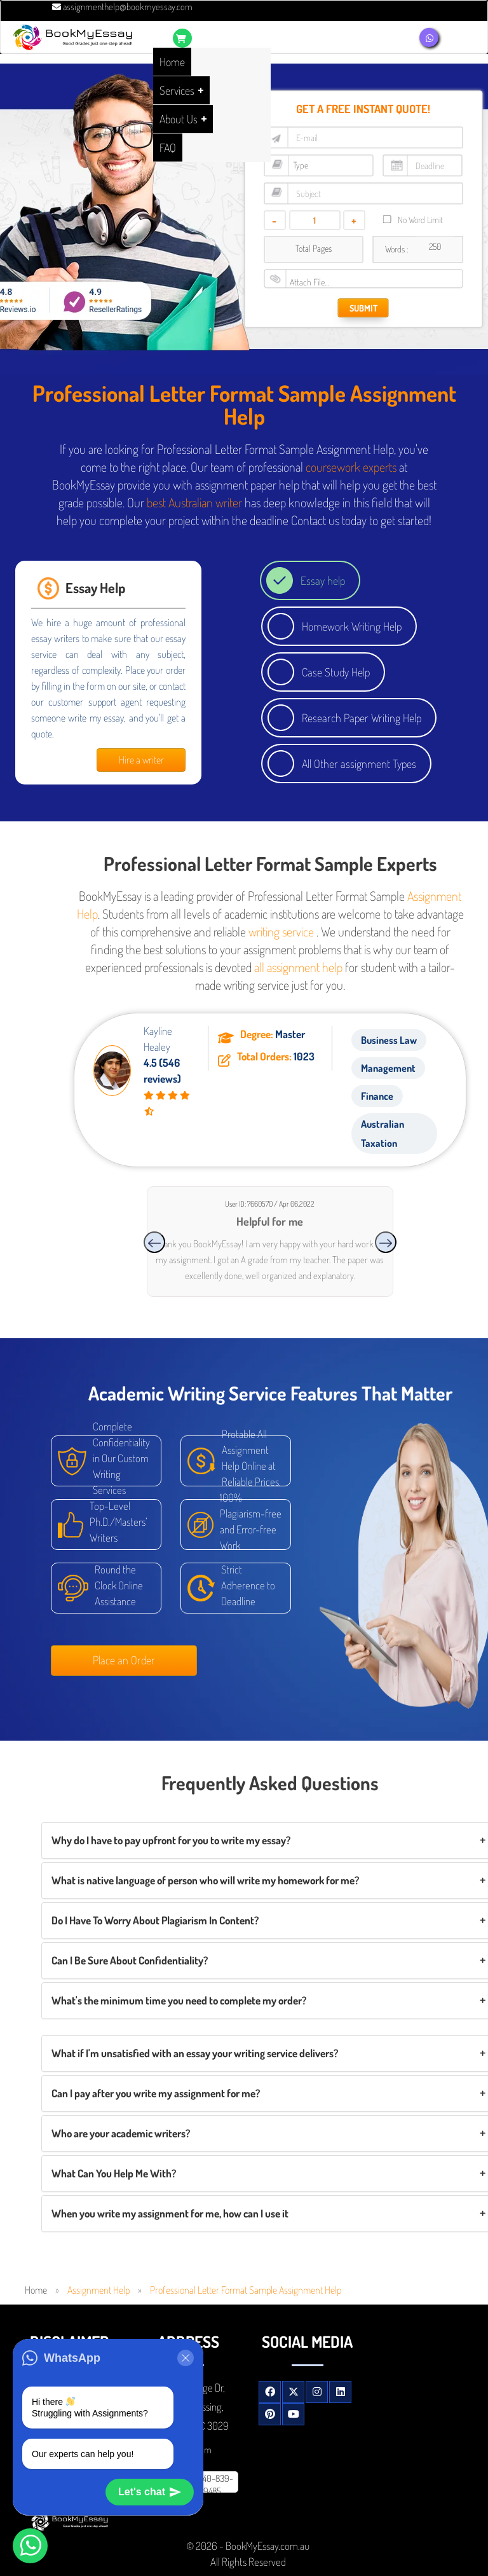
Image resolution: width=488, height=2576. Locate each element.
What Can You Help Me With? (113, 2173)
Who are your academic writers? (120, 2133)
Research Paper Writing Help (361, 718)
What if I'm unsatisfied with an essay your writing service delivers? (194, 2053)
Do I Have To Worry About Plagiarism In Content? (155, 1920)
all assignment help (298, 967)
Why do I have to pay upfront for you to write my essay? (170, 1840)
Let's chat (149, 2492)
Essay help (323, 580)
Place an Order (124, 1660)
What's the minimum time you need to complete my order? (178, 2000)
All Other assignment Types (359, 764)
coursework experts (351, 466)
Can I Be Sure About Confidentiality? (129, 1960)
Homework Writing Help (352, 626)
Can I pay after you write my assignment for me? (155, 2093)
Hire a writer (141, 759)
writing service (281, 931)
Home (36, 2290)
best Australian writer (194, 502)
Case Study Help (336, 672)
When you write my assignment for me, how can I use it (169, 2213)
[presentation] (154, 1242)
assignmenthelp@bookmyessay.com (122, 7)
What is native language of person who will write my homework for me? (205, 1880)
